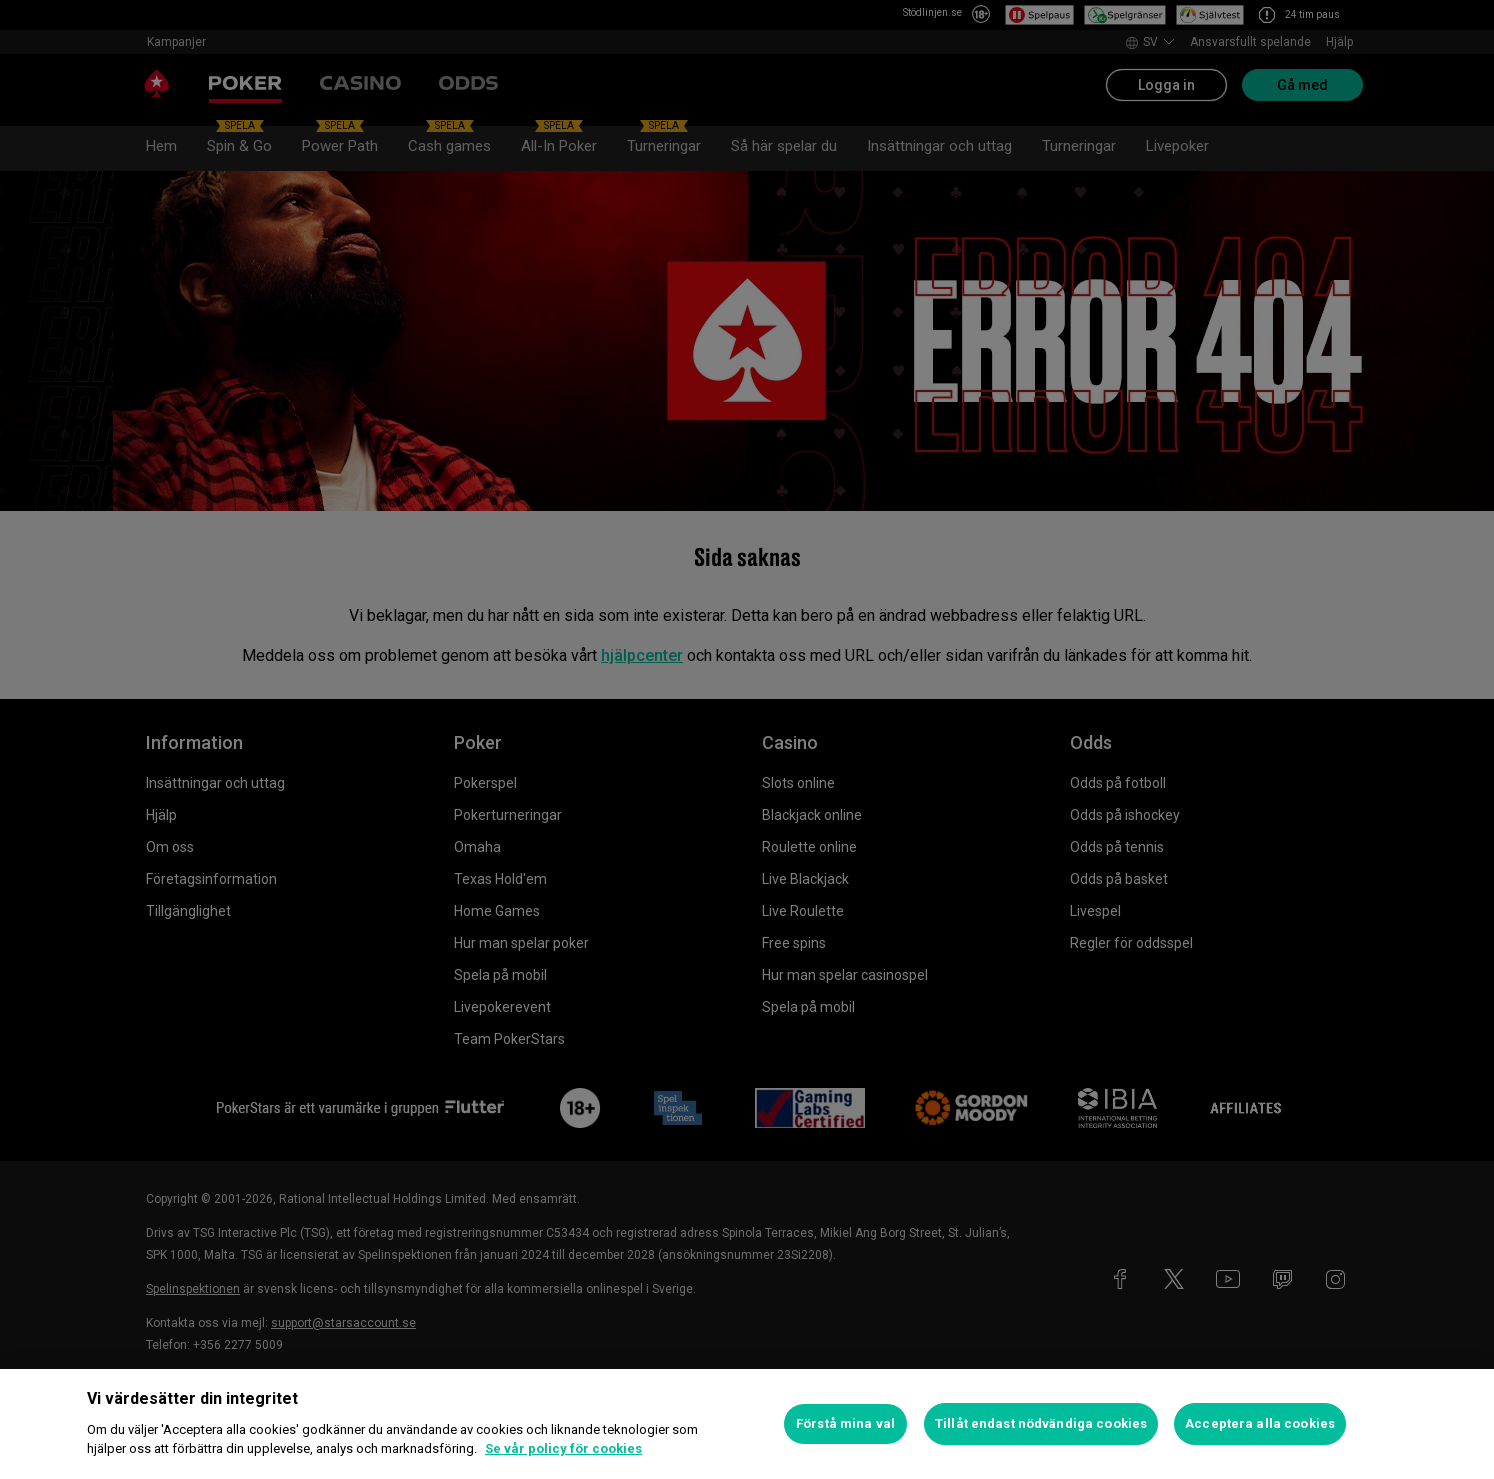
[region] (747, 1424)
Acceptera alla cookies (1260, 1423)
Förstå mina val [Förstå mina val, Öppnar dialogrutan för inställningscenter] (845, 1423)
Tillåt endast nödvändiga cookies (1041, 1423)
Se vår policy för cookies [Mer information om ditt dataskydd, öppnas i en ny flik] (563, 1448)
